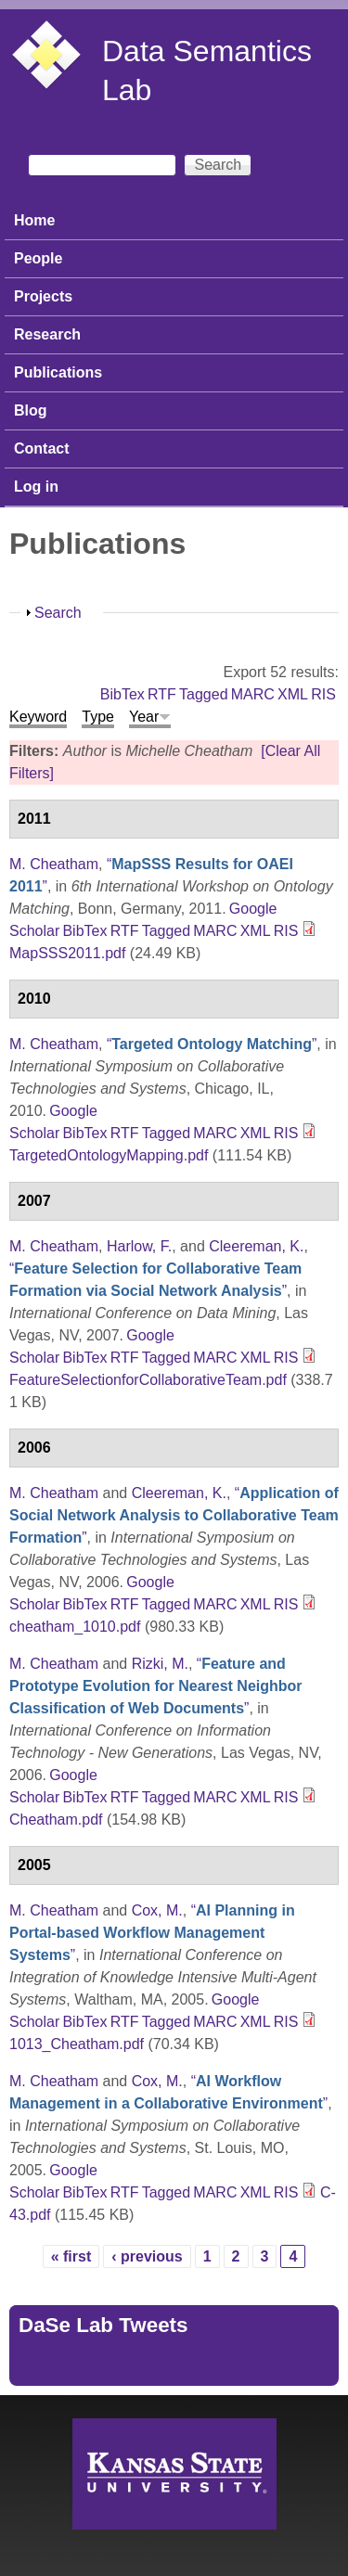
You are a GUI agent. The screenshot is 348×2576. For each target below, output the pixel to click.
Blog (30, 410)
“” (211, 1044)
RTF (162, 694)
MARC (253, 694)
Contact (42, 448)
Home (34, 220)
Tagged (203, 694)
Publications (58, 372)
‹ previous (146, 2256)
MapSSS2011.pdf (67, 953)
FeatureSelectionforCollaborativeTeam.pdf (148, 1380)
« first (71, 2256)
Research (47, 334)
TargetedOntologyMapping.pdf (108, 1155)
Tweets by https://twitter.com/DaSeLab (145, 2365)
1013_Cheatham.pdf (76, 2044)
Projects (43, 296)
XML (292, 694)
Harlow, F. (139, 1246)
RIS (323, 694)
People (38, 258)
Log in (36, 486)
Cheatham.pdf (56, 1819)
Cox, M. (157, 1910)
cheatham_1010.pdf (74, 1626)
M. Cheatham (53, 864)
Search (58, 613)
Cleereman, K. (256, 1246)
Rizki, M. (160, 1664)
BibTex (122, 694)
